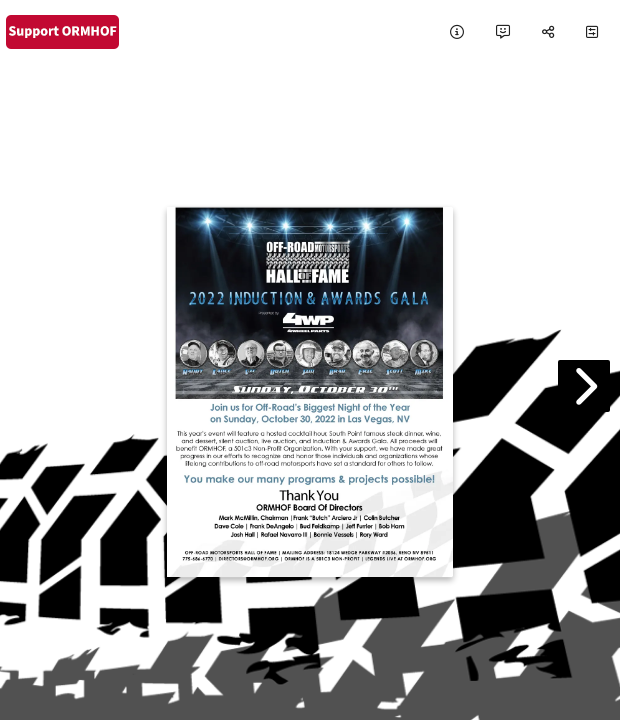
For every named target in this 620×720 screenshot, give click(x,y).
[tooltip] (457, 32)
